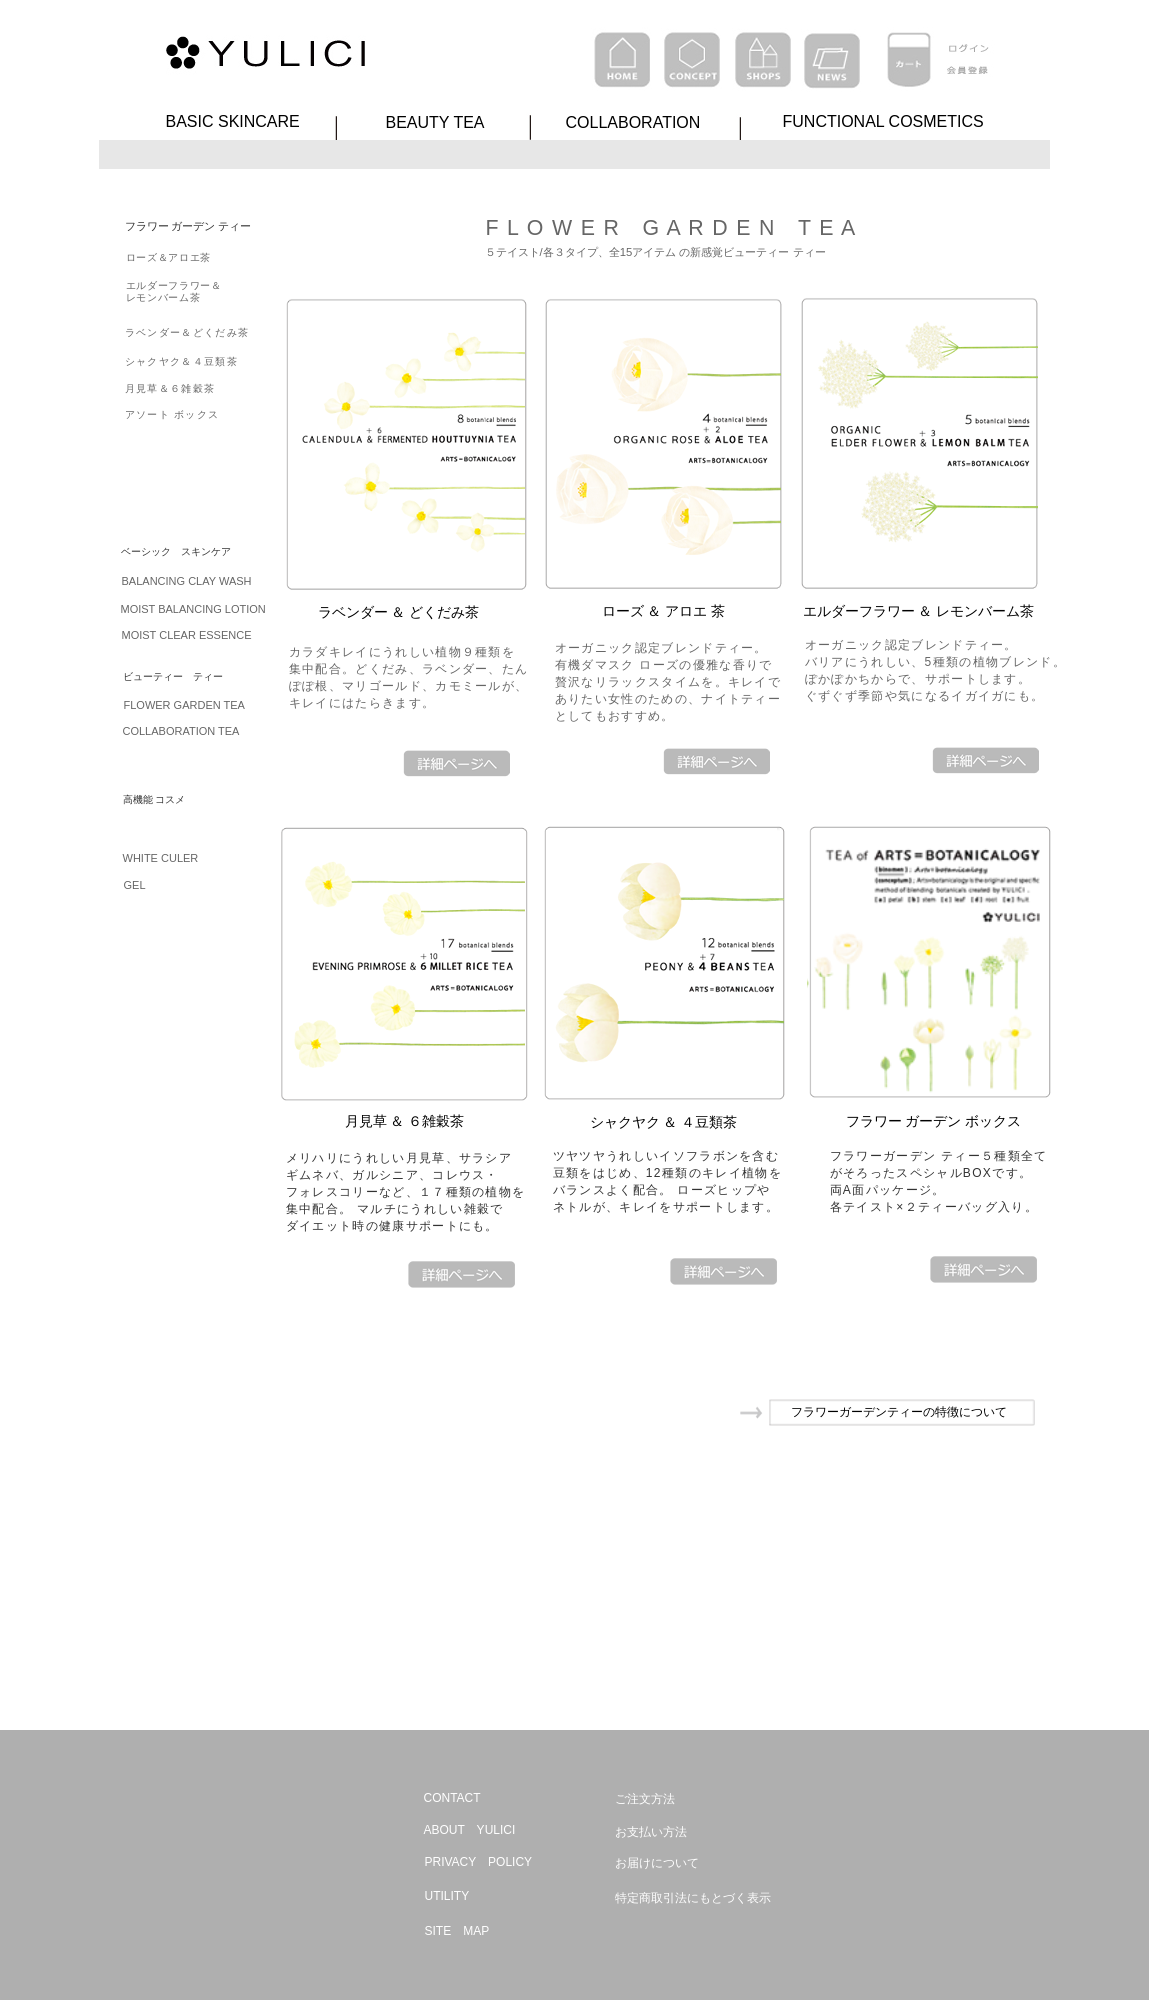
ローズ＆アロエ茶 (168, 257)
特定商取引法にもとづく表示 (693, 1898)
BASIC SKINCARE (233, 121)
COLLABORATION (633, 122)
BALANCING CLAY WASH (187, 581)
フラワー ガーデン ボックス (934, 1121)
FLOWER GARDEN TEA (184, 705)
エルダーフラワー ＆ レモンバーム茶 (919, 611)
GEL (135, 885)
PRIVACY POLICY (479, 1862)
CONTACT (452, 1798)
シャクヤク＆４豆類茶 (181, 361)
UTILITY (447, 1896)
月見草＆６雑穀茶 (170, 388)
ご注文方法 (645, 1799)
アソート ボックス (172, 414)
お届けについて (657, 1863)
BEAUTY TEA (435, 122)
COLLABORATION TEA (181, 731)
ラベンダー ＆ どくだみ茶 (399, 612)
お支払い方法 (651, 1832)
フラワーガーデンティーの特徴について (899, 1412)
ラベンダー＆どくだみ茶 (187, 332)
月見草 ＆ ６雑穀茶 (405, 1121)
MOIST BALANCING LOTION (193, 609)
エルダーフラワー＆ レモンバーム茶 (174, 291)
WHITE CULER (161, 858)
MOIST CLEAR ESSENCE (187, 635)
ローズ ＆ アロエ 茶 (664, 611)
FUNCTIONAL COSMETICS (883, 121)
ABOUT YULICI (470, 1830)
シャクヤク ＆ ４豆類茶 (664, 1122)
